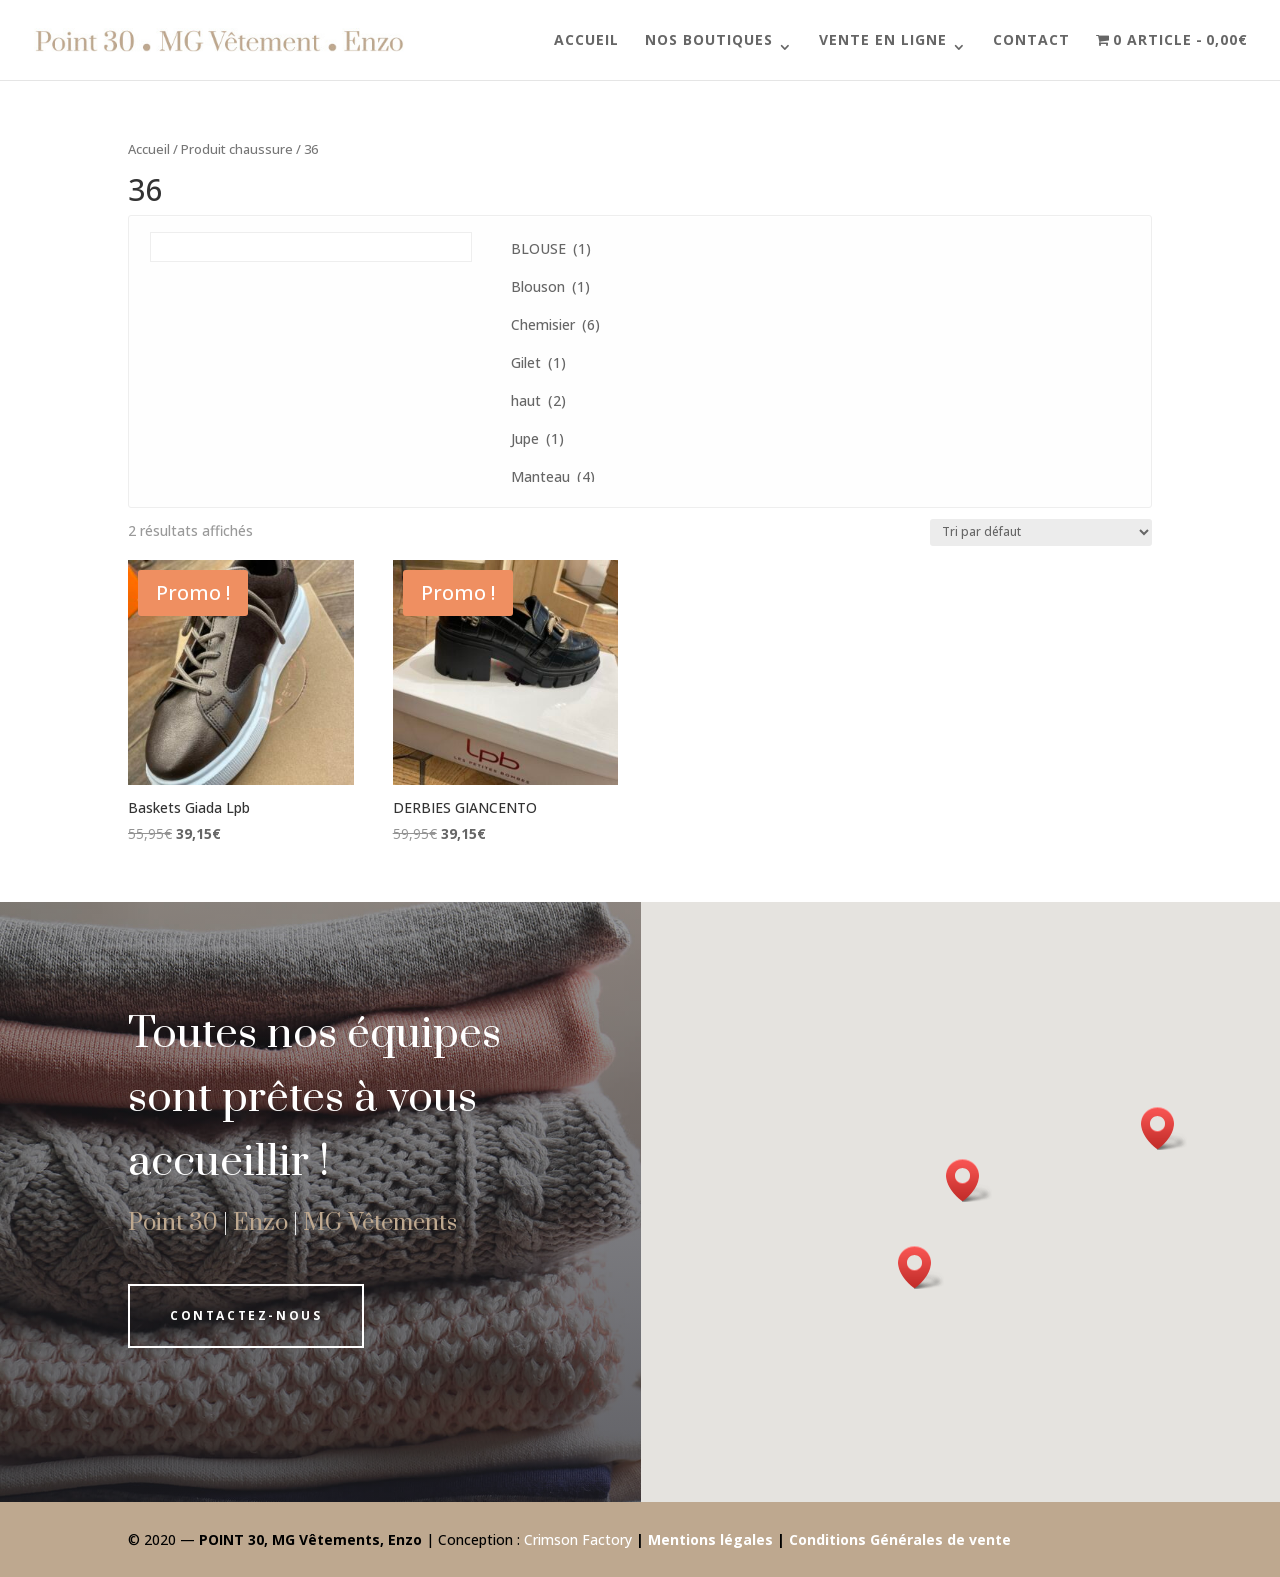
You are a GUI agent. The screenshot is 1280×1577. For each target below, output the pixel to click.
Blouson (550, 286)
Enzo (260, 1223)
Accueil (586, 41)
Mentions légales (710, 1539)
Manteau (553, 476)
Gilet (538, 362)
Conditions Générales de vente (900, 1539)
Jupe (537, 438)
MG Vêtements (380, 1223)
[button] (921, 1267)
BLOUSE (551, 248)
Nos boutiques (709, 41)
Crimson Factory (578, 1539)
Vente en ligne (883, 41)
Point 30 (173, 1223)
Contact (1031, 41)
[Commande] (1041, 532)
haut (538, 400)
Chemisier (555, 324)
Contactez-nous (246, 1315)
